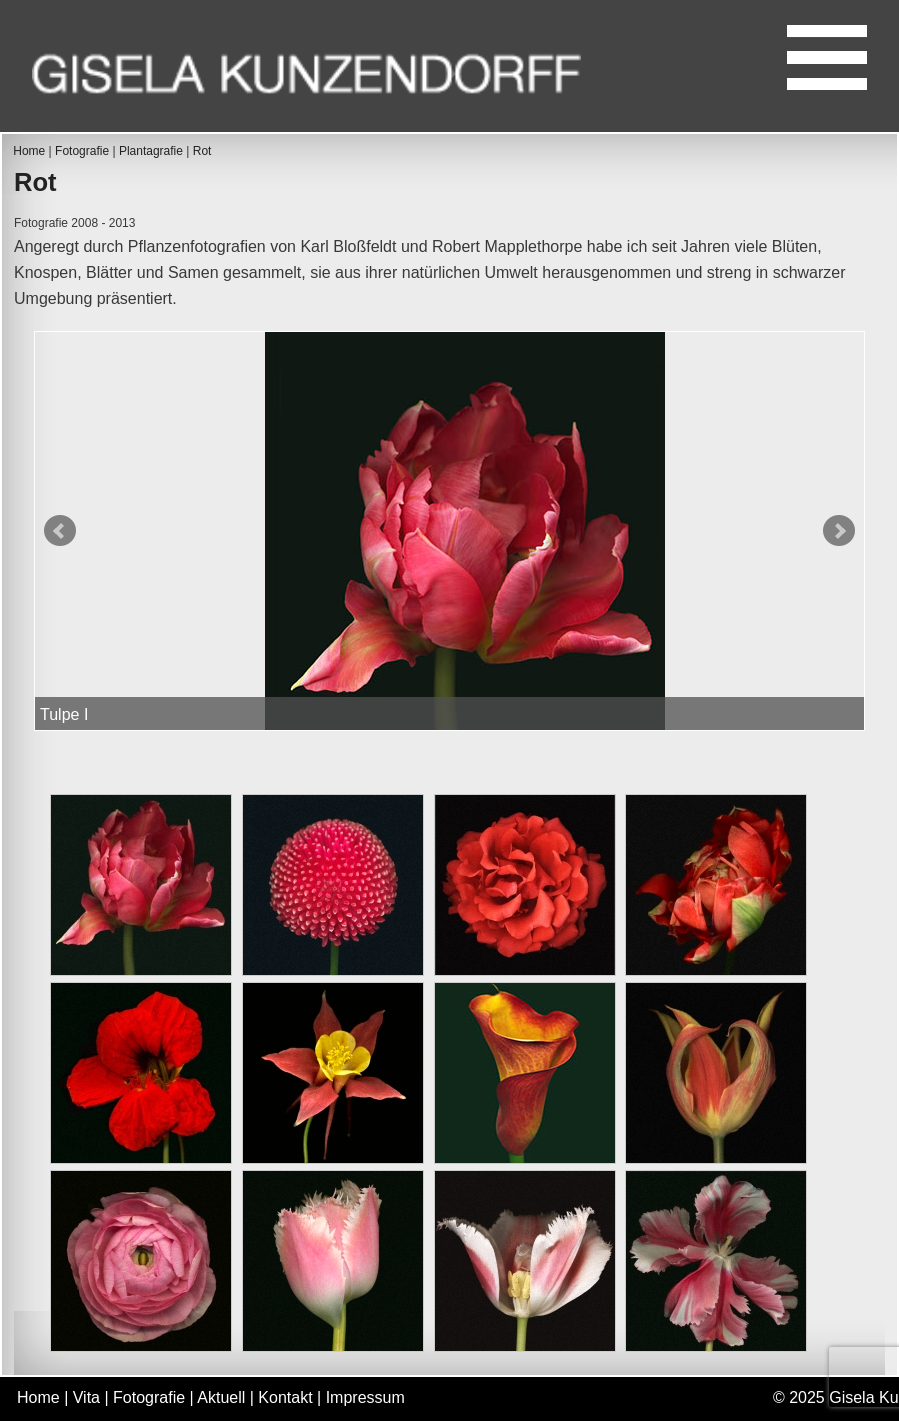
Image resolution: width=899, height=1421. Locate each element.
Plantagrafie (151, 151)
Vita (86, 1397)
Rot (202, 151)
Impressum (365, 1397)
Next (839, 531)
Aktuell (221, 1397)
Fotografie (82, 151)
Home (29, 151)
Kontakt (285, 1397)
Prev (60, 531)
